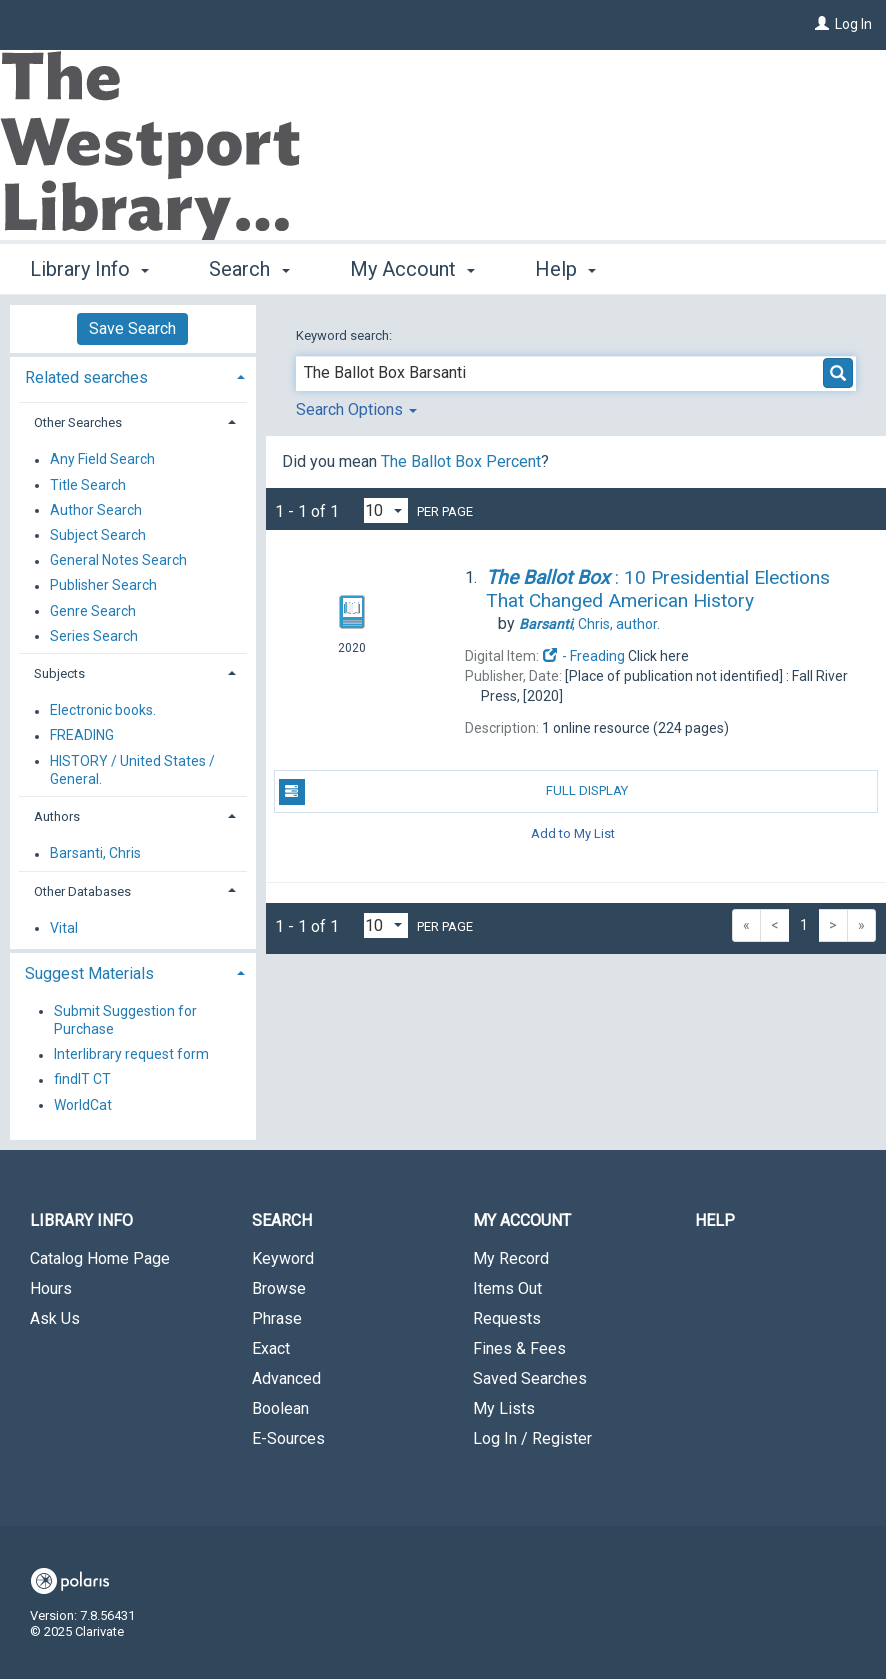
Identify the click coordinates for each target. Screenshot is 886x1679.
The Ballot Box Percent (461, 461)
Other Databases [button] (82, 891)
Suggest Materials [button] (89, 973)
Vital (64, 928)
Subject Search (98, 535)
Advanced (286, 1378)
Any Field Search (102, 460)
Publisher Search (103, 586)
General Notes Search (118, 561)
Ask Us (55, 1318)
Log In (853, 24)
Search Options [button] (356, 409)
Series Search (94, 636)
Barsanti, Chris (95, 854)
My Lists (504, 1408)
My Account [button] (412, 269)
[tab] (133, 375)
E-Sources (288, 1438)
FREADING (82, 736)
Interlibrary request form (131, 1055)
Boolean (280, 1408)
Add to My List (573, 833)
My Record (511, 1258)
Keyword (283, 1258)
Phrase (277, 1318)
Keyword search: (345, 335)
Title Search (88, 485)
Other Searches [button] (78, 422)
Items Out (507, 1288)
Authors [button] (57, 816)
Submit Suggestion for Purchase (125, 1020)
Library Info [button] (89, 269)
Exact (271, 1348)
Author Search (96, 510)
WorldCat (83, 1105)
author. (589, 624)
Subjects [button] (59, 673)
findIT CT (82, 1080)
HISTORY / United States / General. (132, 770)
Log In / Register (532, 1438)
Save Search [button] (132, 328)
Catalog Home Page (100, 1258)
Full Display (454, 792)
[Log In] (822, 24)
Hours (51, 1288)
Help (715, 1220)
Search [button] (249, 269)
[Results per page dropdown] (386, 510)
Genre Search (93, 611)
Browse (279, 1288)
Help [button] (565, 269)
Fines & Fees (519, 1348)
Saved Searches (530, 1378)
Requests (507, 1318)
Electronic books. (103, 711)
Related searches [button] (86, 377)
